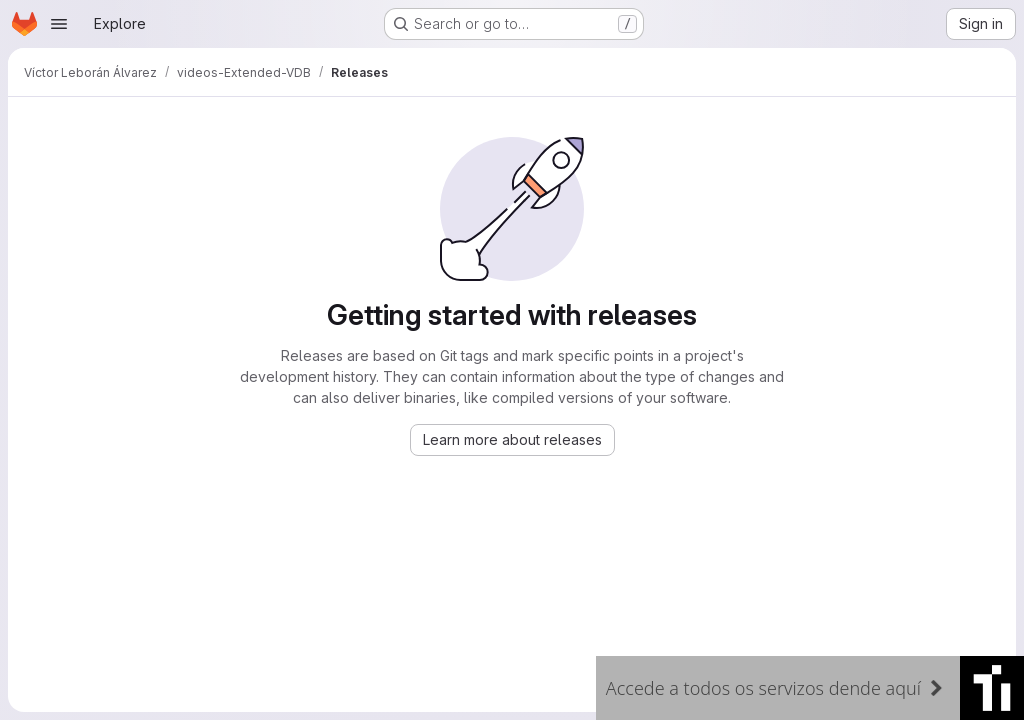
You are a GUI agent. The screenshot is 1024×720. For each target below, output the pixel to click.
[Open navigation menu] (59, 24)
